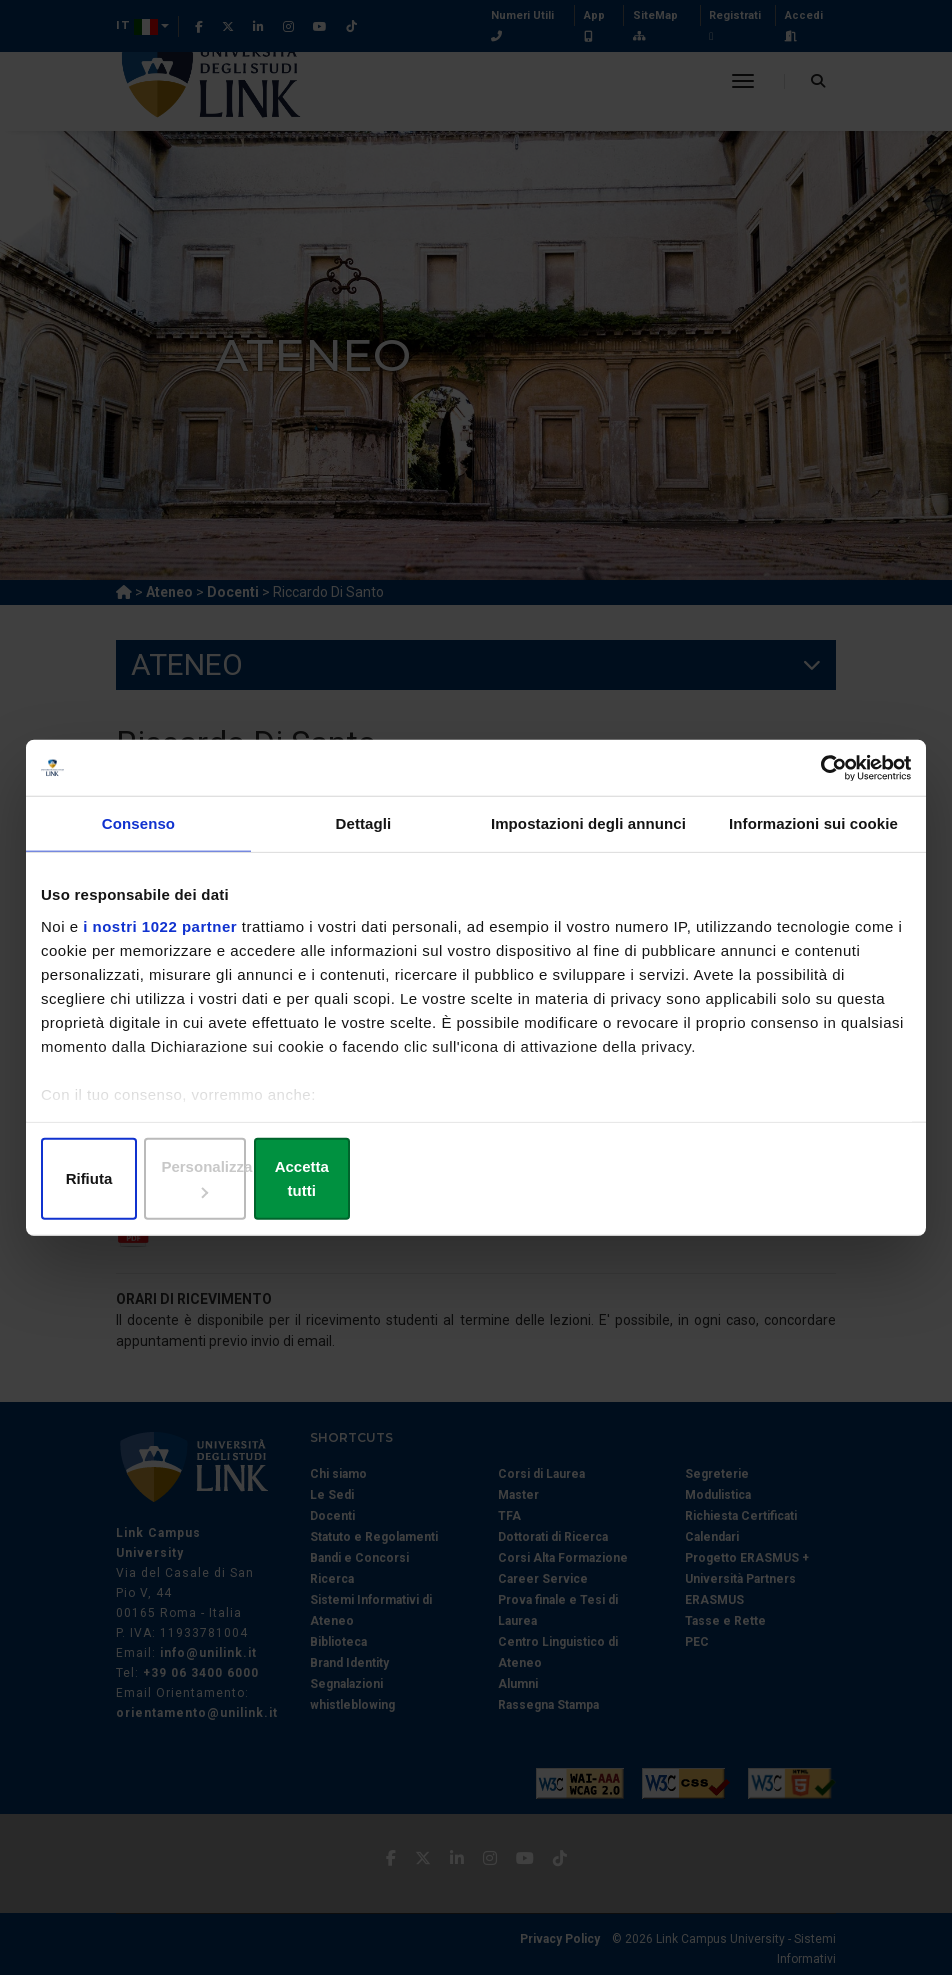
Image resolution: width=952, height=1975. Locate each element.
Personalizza (476, 1180)
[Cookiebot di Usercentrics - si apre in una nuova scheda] (823, 780)
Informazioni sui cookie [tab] (813, 837)
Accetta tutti (768, 1180)
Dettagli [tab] (364, 837)
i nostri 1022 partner (160, 939)
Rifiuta (183, 1180)
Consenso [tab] (138, 837)
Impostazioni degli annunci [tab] (588, 837)
